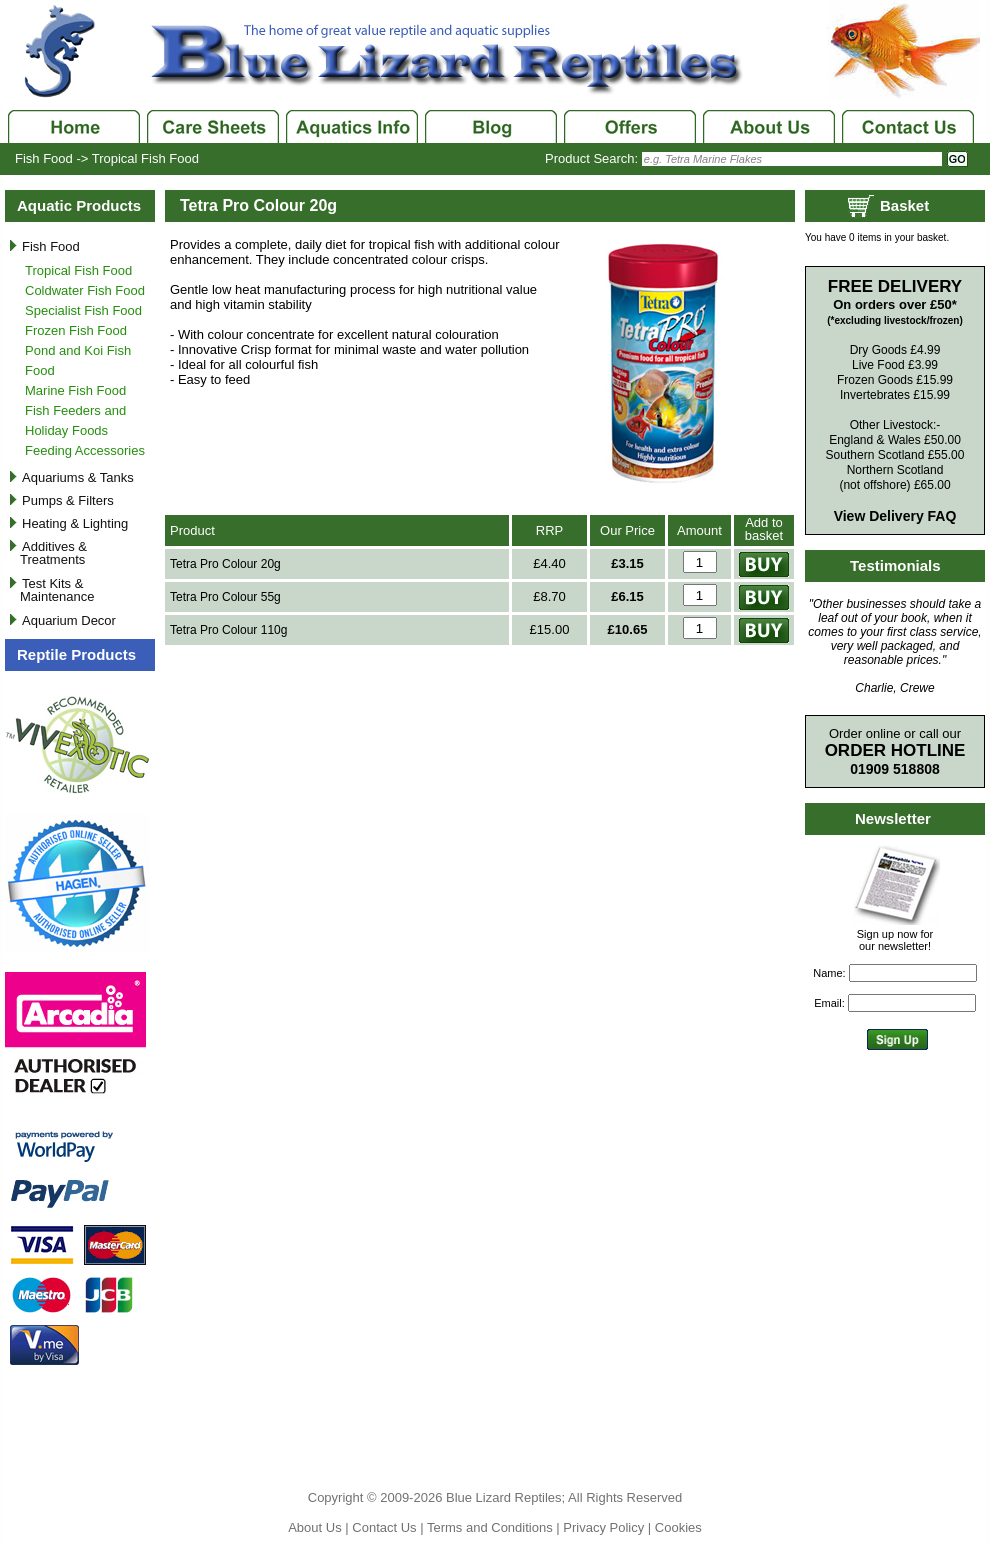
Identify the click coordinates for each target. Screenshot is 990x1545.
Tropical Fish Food (145, 158)
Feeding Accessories (85, 450)
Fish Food (44, 158)
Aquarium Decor (69, 620)
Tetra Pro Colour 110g (228, 630)
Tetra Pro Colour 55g (225, 597)
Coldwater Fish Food (85, 290)
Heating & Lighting (75, 523)
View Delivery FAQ (895, 516)
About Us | (320, 1527)
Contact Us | (389, 1527)
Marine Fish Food (75, 390)
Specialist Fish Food (83, 310)
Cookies (678, 1527)
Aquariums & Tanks (78, 477)
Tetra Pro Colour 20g (225, 564)
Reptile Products (76, 654)
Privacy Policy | (609, 1527)
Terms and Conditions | (495, 1527)
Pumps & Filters (68, 500)
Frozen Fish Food (76, 330)
